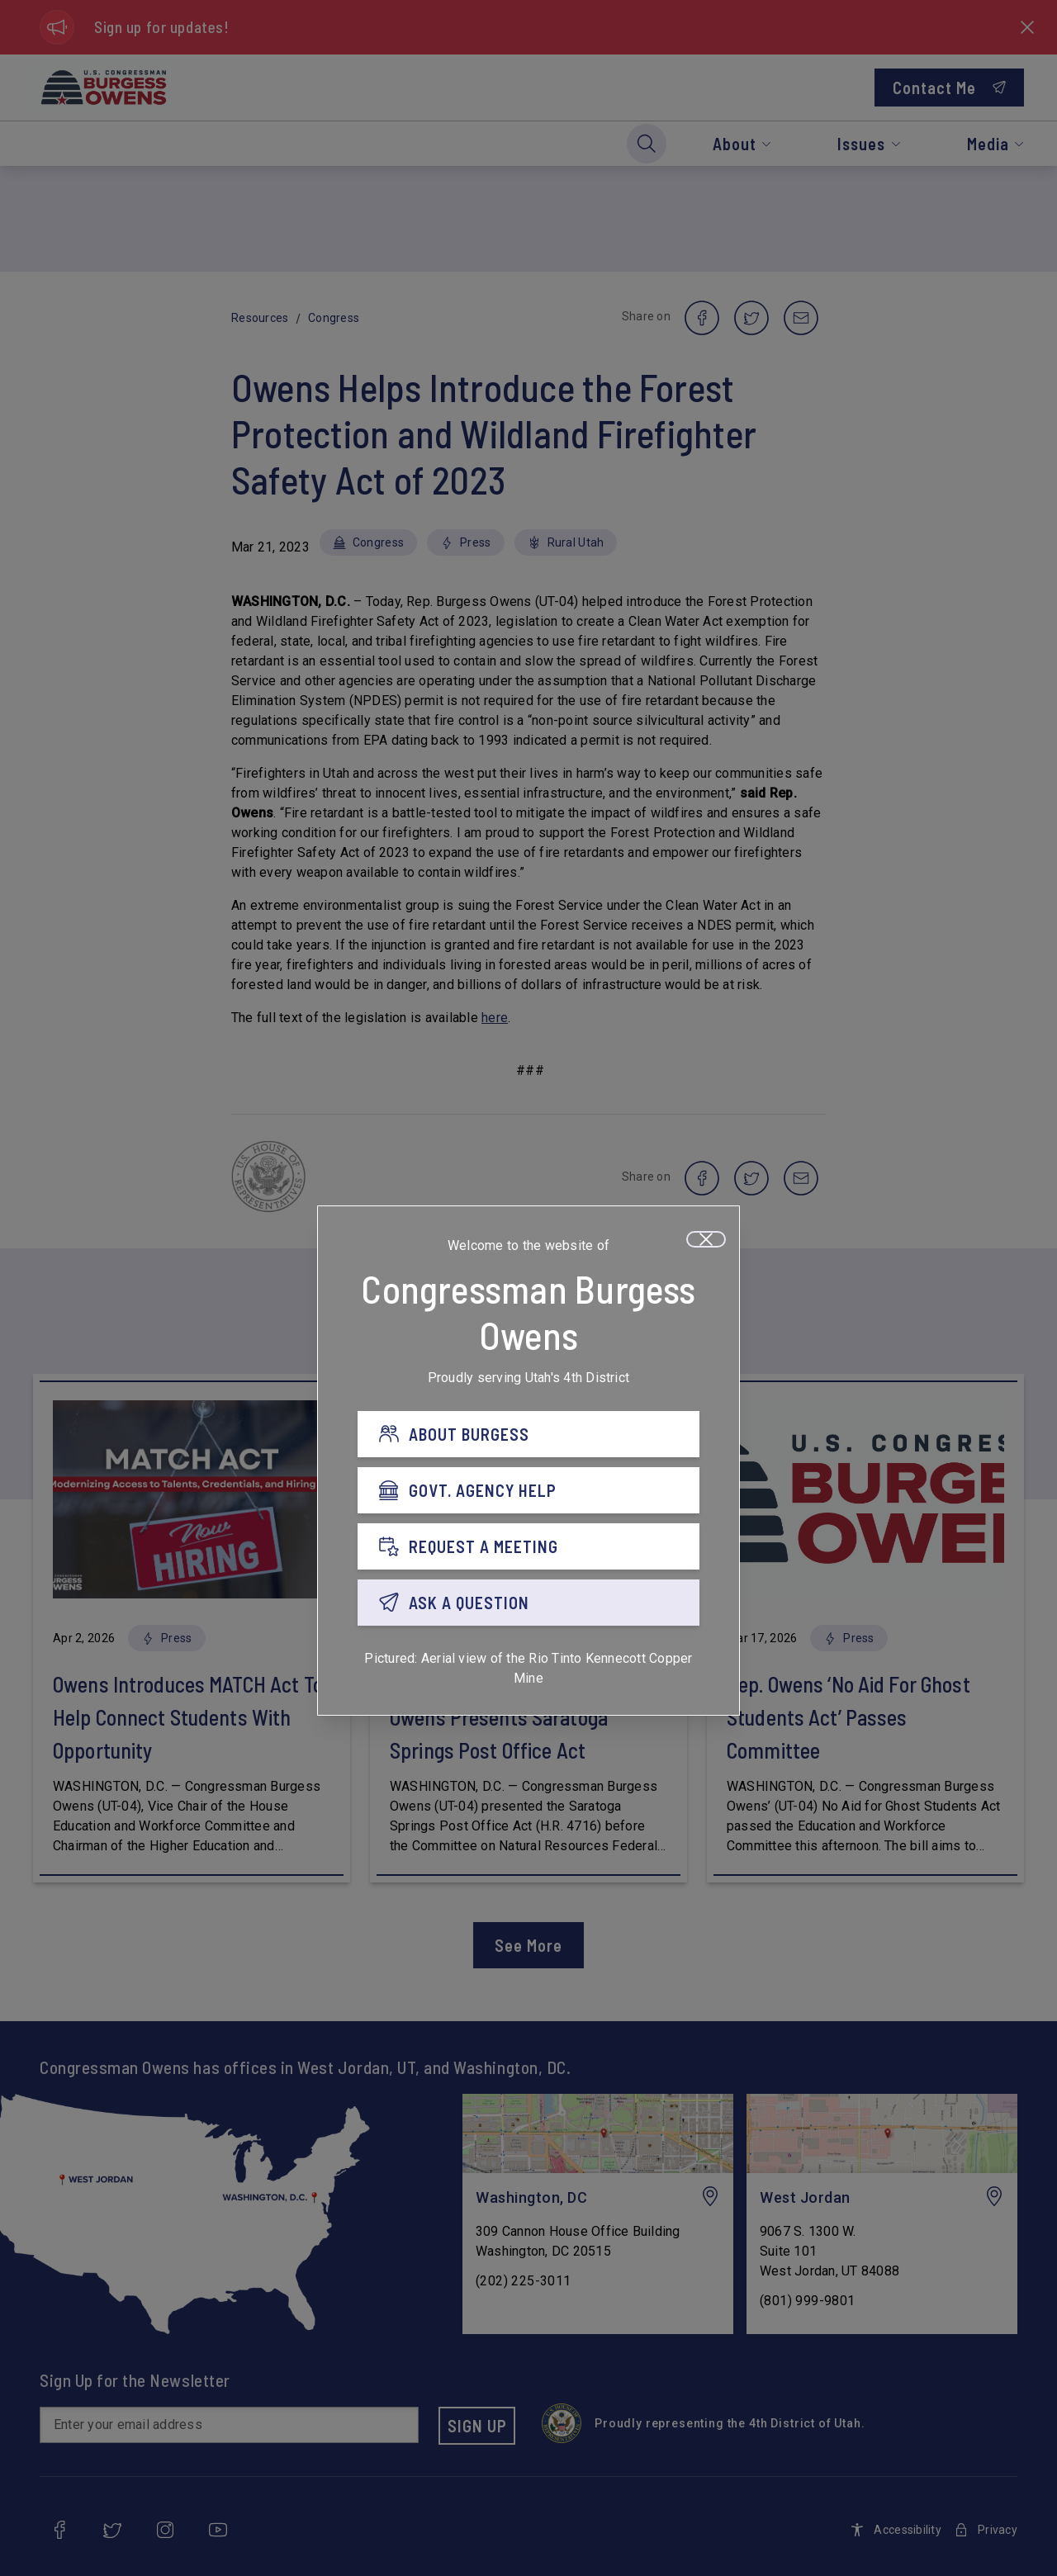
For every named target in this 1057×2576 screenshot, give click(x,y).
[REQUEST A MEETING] (528, 1546)
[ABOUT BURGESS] (528, 1434)
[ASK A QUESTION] (528, 1602)
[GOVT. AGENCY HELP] (528, 1490)
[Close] (706, 1239)
